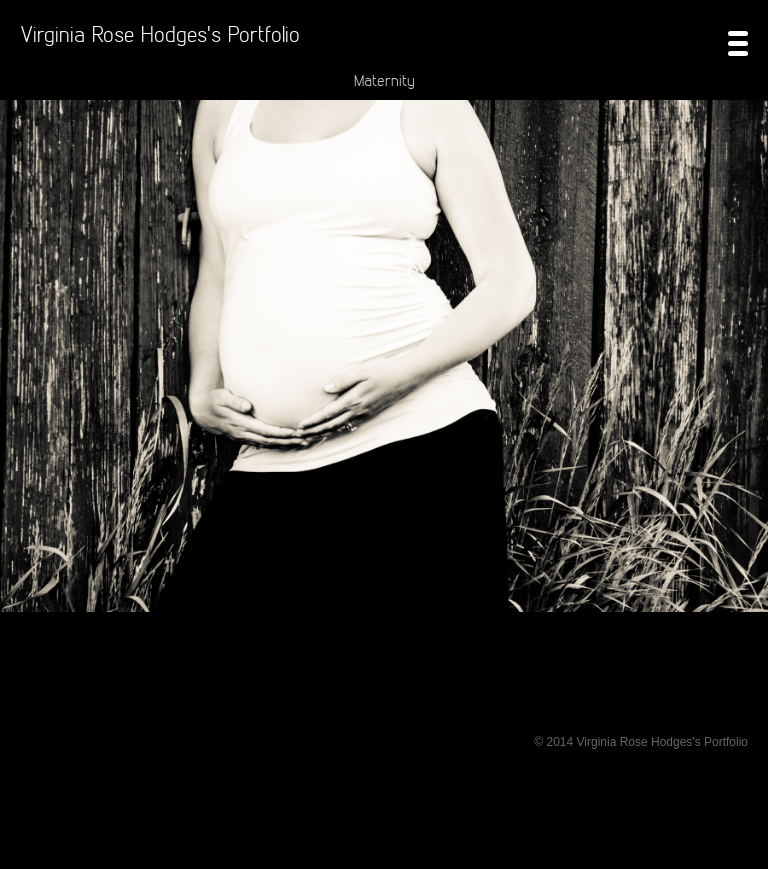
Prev (22, 417)
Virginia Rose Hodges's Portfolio (160, 33)
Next (745, 417)
